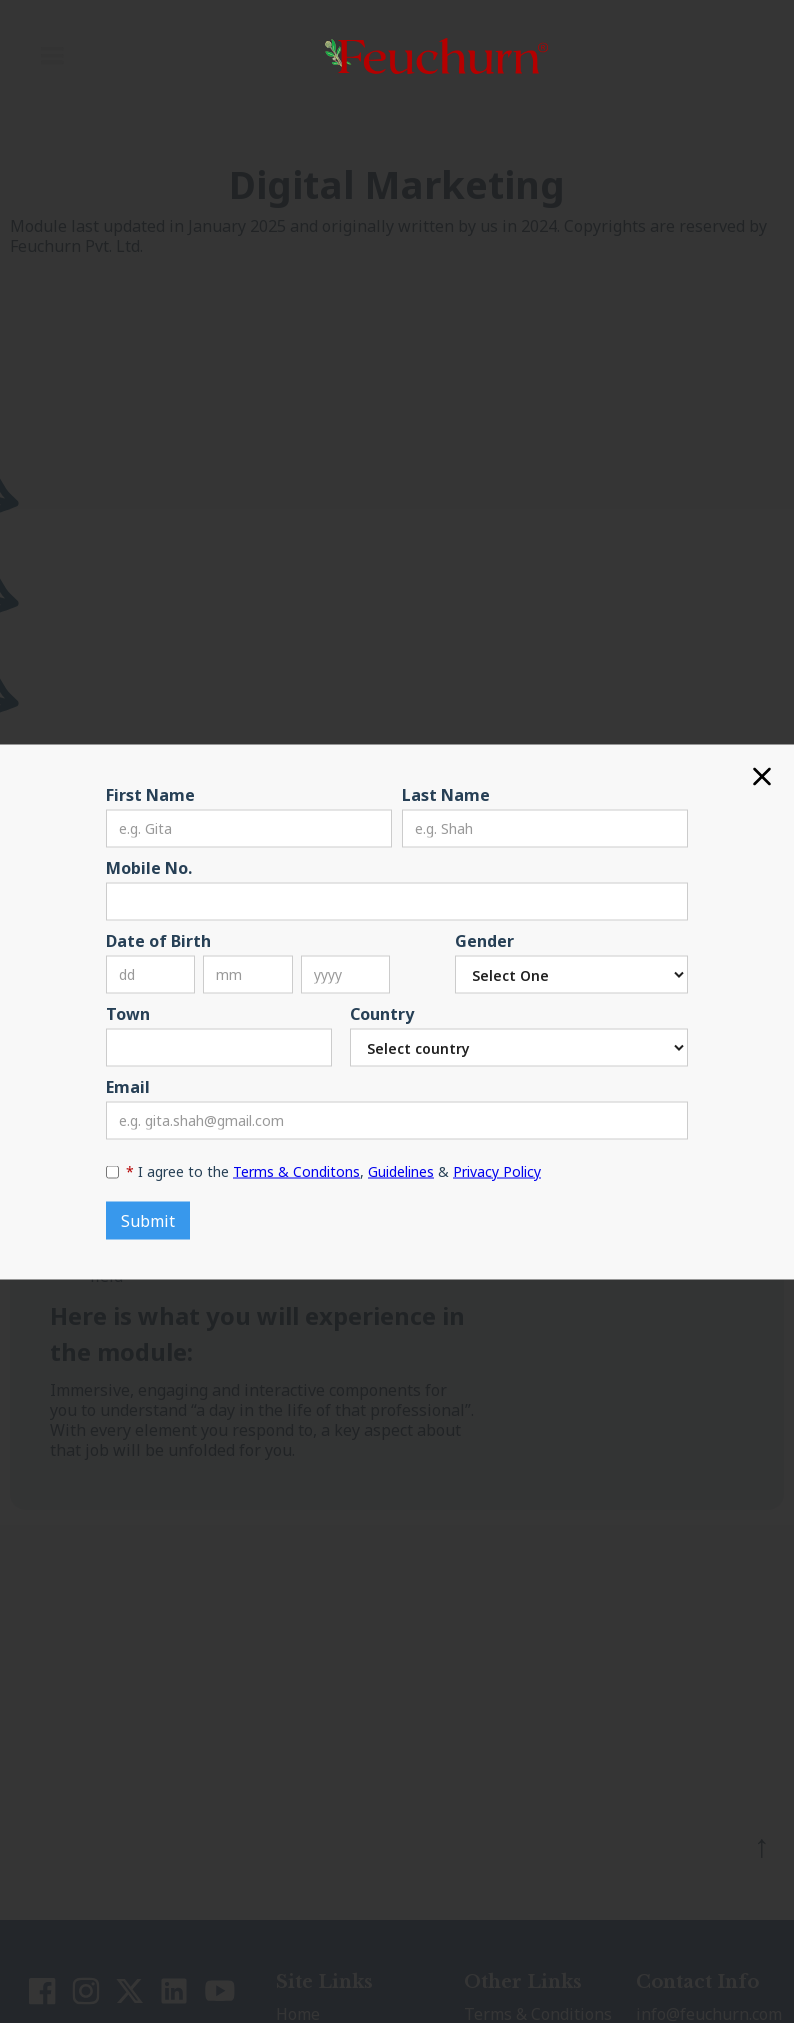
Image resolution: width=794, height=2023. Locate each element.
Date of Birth (158, 940)
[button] (52, 56)
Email (128, 1086)
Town (128, 1013)
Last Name (446, 794)
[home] (433, 56)
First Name (150, 794)
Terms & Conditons (296, 1170)
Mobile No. (149, 867)
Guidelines (401, 1170)
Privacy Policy (497, 1170)
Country (382, 1013)
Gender (484, 940)
